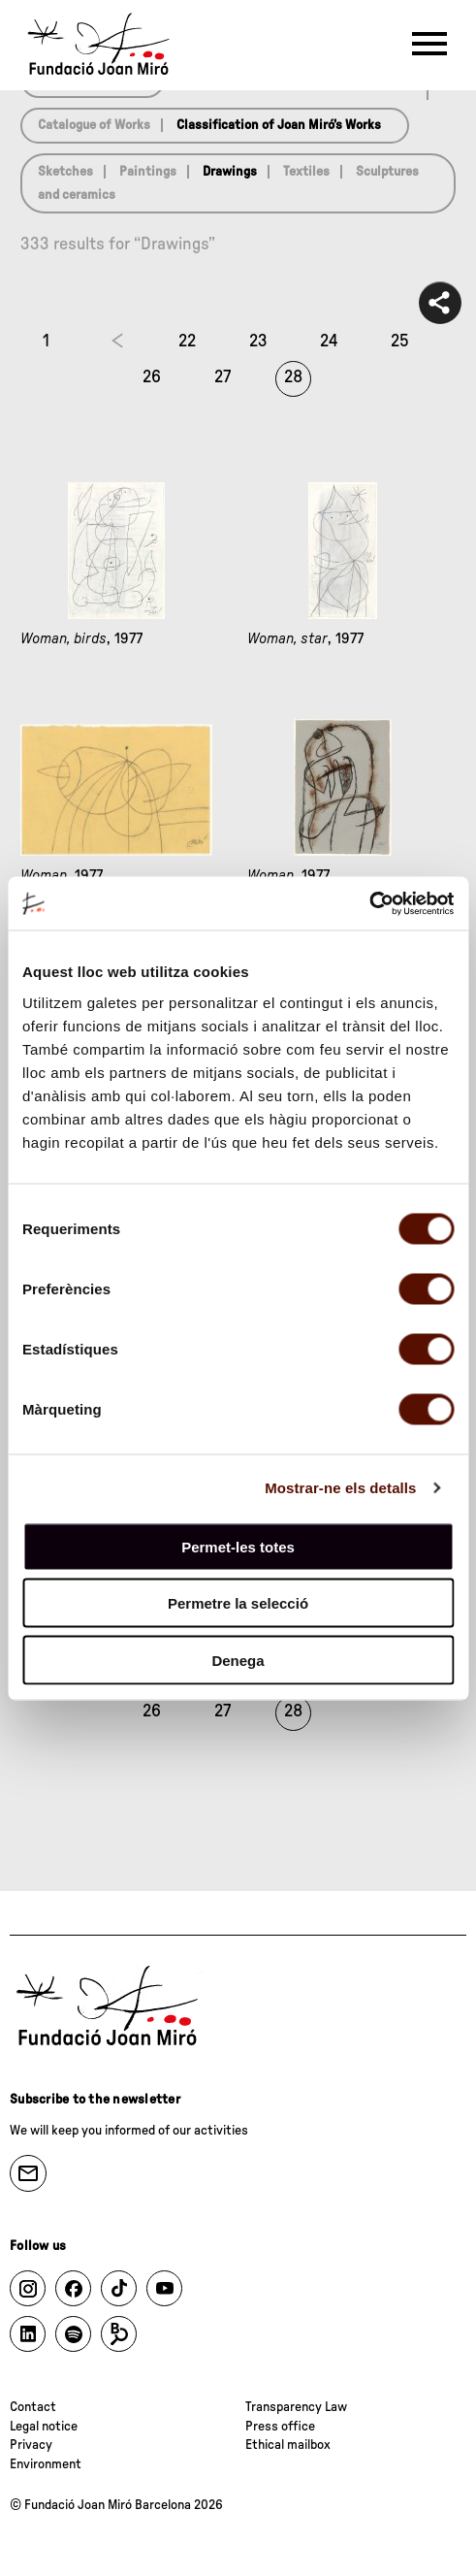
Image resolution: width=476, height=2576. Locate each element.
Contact (33, 2407)
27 (222, 377)
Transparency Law (296, 2407)
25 (400, 341)
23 (258, 341)
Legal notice (44, 2426)
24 (329, 341)
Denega (237, 1659)
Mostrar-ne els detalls (340, 1488)
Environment (45, 2464)
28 (293, 377)
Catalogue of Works (94, 125)
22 (187, 341)
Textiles (306, 172)
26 (152, 377)
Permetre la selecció (238, 1603)
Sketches (65, 172)
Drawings (230, 172)
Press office (280, 2426)
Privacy (31, 2445)
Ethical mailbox (288, 2445)
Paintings (147, 172)
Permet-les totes (238, 1546)
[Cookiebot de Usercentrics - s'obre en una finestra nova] (369, 903)
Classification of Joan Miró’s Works (278, 125)
